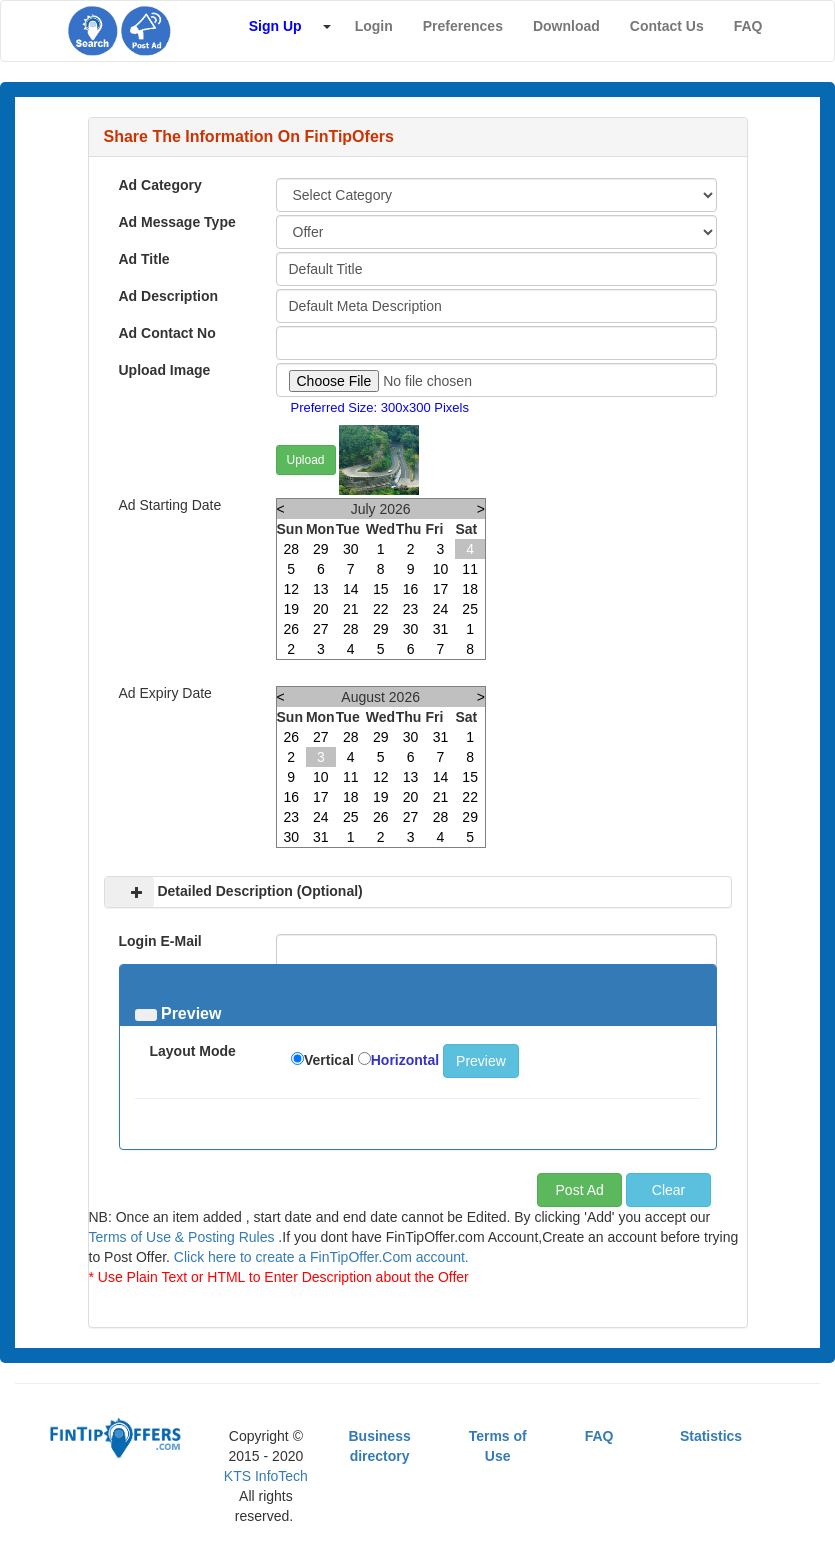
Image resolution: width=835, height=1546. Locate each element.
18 (470, 589)
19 (291, 609)
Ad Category (160, 185)
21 (351, 609)
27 (321, 629)
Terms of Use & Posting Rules (182, 1237)
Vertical (329, 1060)
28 (291, 549)
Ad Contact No (167, 333)
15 (381, 589)
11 (470, 569)
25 (470, 609)
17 (441, 589)
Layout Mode (193, 1051)
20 (321, 609)
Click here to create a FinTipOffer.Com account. (321, 1257)
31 (441, 629)
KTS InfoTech (266, 1476)
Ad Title (144, 259)
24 (441, 609)
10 (441, 569)
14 (351, 589)
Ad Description (169, 296)
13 (321, 589)
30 (351, 549)
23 (411, 609)
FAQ (599, 1436)
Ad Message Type (177, 222)
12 (291, 589)
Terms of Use (498, 1446)
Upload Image (165, 370)
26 (291, 629)
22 (381, 609)
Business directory (379, 1446)
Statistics (711, 1436)
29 (321, 549)
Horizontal (405, 1060)
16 (411, 589)
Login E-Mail (160, 941)
